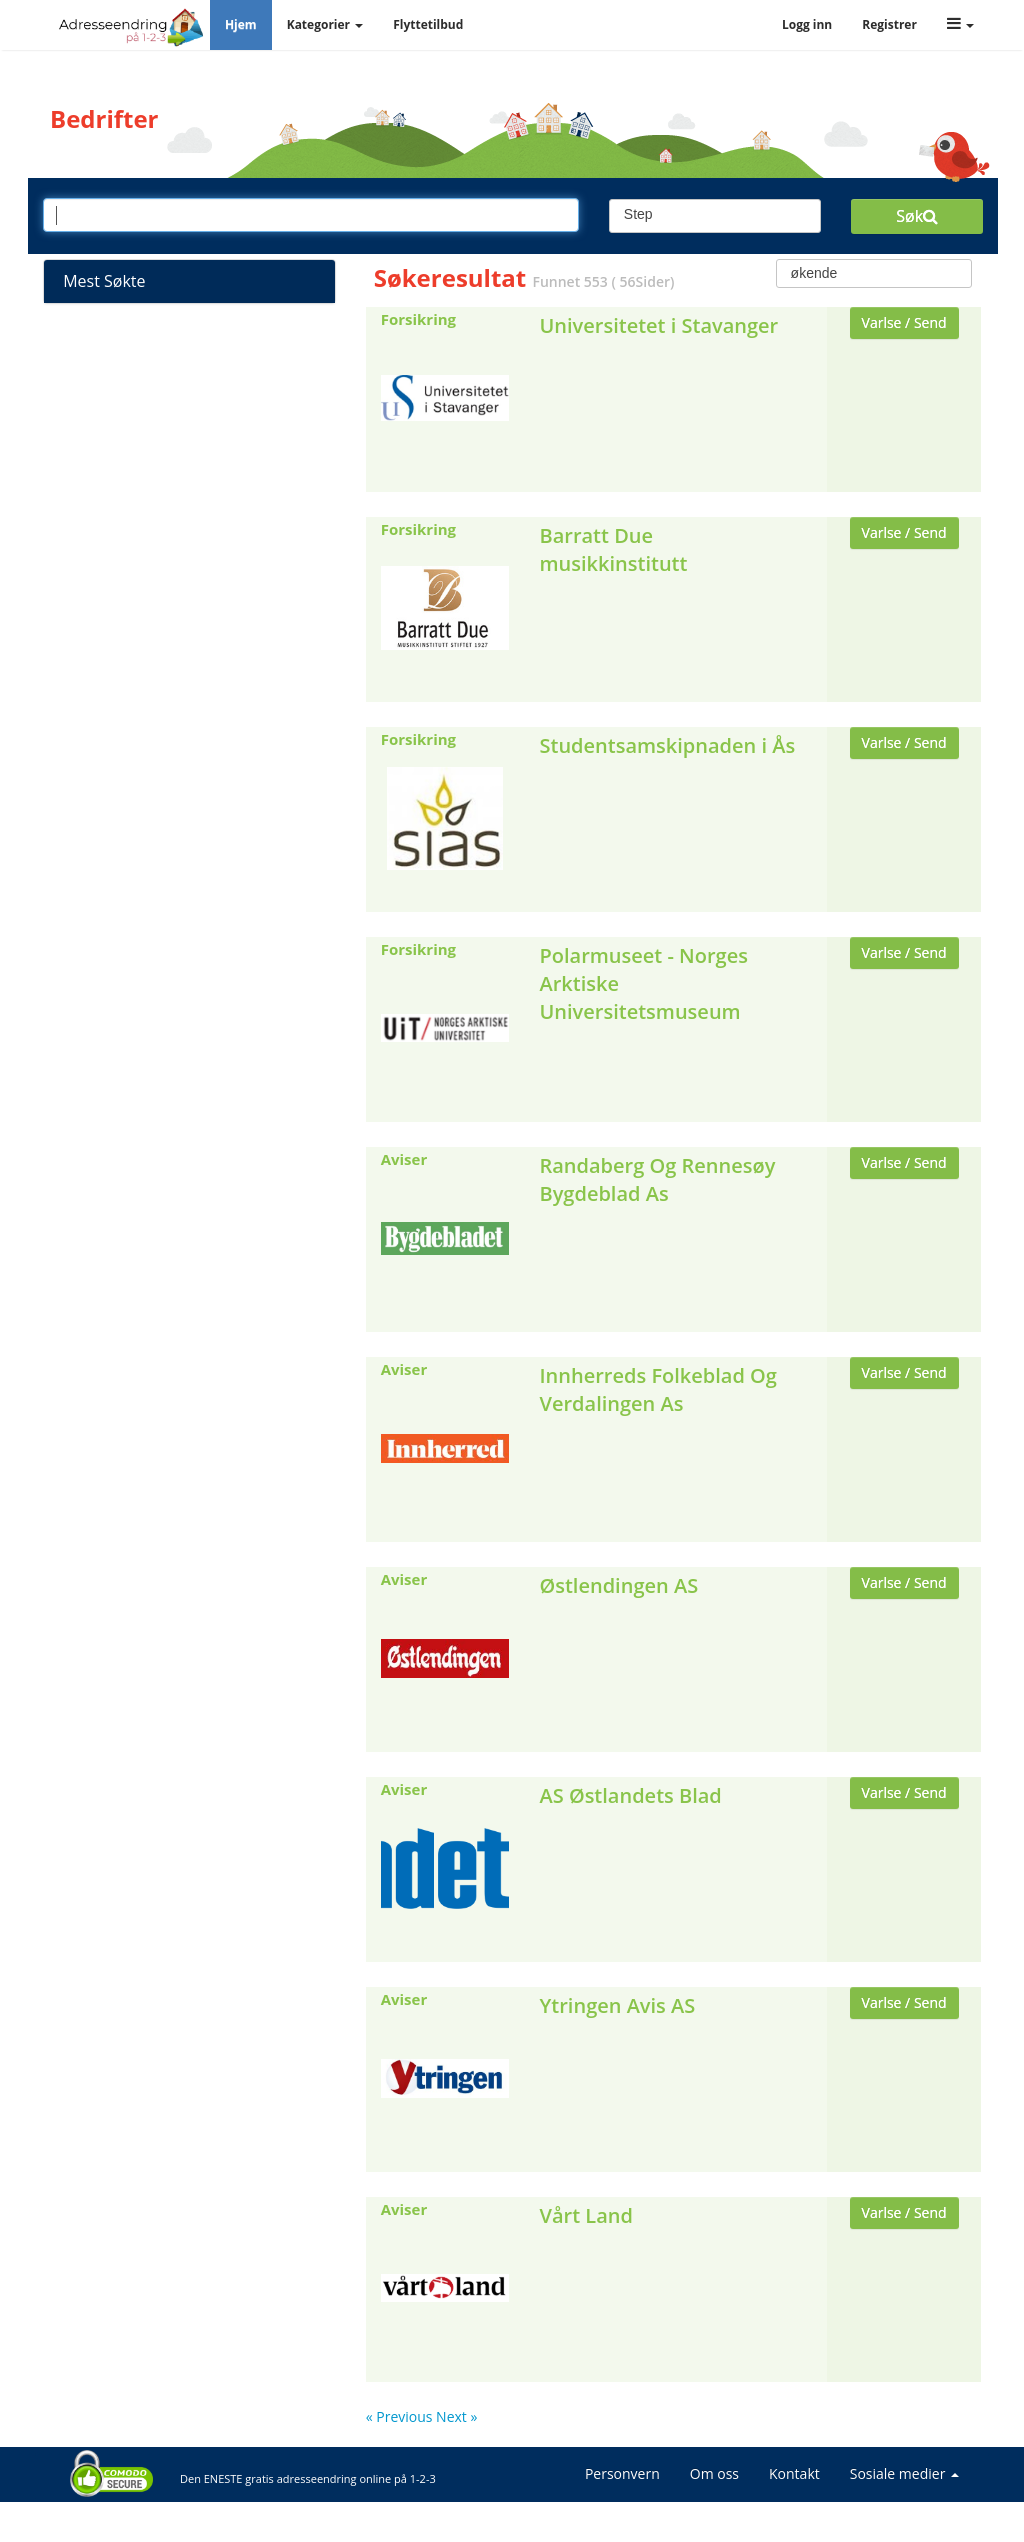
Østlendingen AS (618, 1585)
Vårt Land (585, 2215)
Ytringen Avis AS (617, 2005)
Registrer (889, 24)
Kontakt (794, 2473)
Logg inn (807, 24)
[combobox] (715, 216)
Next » (456, 2416)
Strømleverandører (189, 337)
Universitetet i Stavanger (658, 325)
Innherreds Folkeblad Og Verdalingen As (657, 1389)
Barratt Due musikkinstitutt (613, 549)
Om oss (714, 2473)
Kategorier (325, 24)
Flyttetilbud (428, 24)
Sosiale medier (904, 2473)
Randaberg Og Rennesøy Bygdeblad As (657, 1179)
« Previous (401, 2416)
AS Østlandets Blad (630, 1795)
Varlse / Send (904, 322)
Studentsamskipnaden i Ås (667, 745)
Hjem (241, 24)
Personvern (622, 2473)
